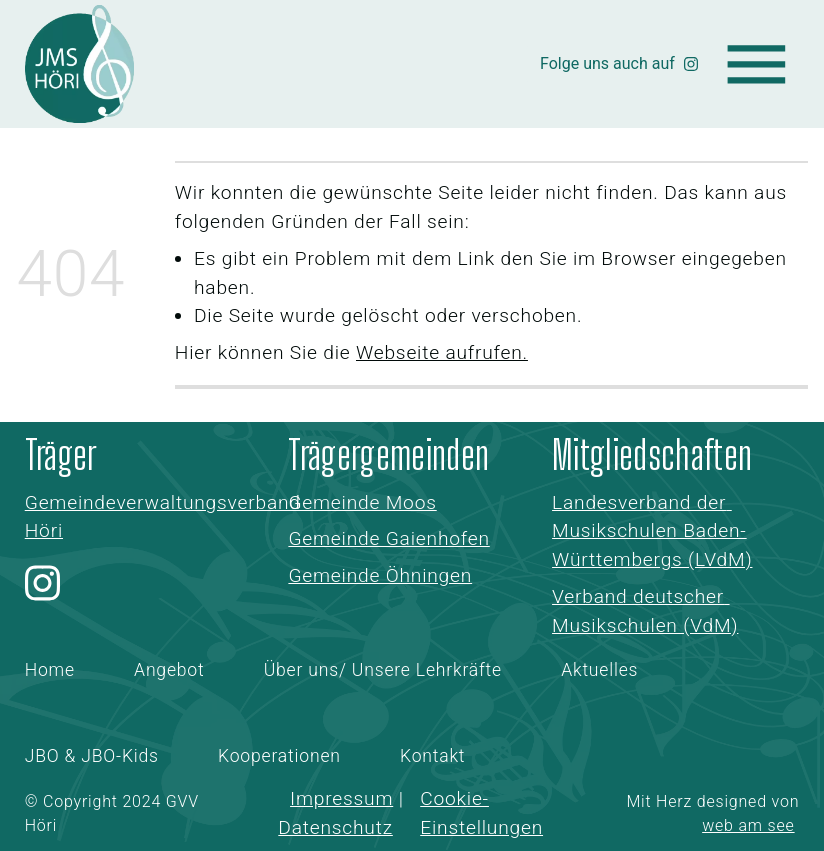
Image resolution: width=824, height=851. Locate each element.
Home (50, 670)
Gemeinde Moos (362, 502)
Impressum (341, 798)
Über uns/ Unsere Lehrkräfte (383, 670)
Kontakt (432, 756)
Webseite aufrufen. (442, 352)
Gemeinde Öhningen (380, 575)
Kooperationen (279, 756)
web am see (748, 825)
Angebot (169, 670)
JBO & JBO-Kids (92, 756)
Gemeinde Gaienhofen (388, 538)
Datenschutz (335, 827)
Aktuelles (599, 670)
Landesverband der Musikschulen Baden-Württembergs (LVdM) (652, 531)
